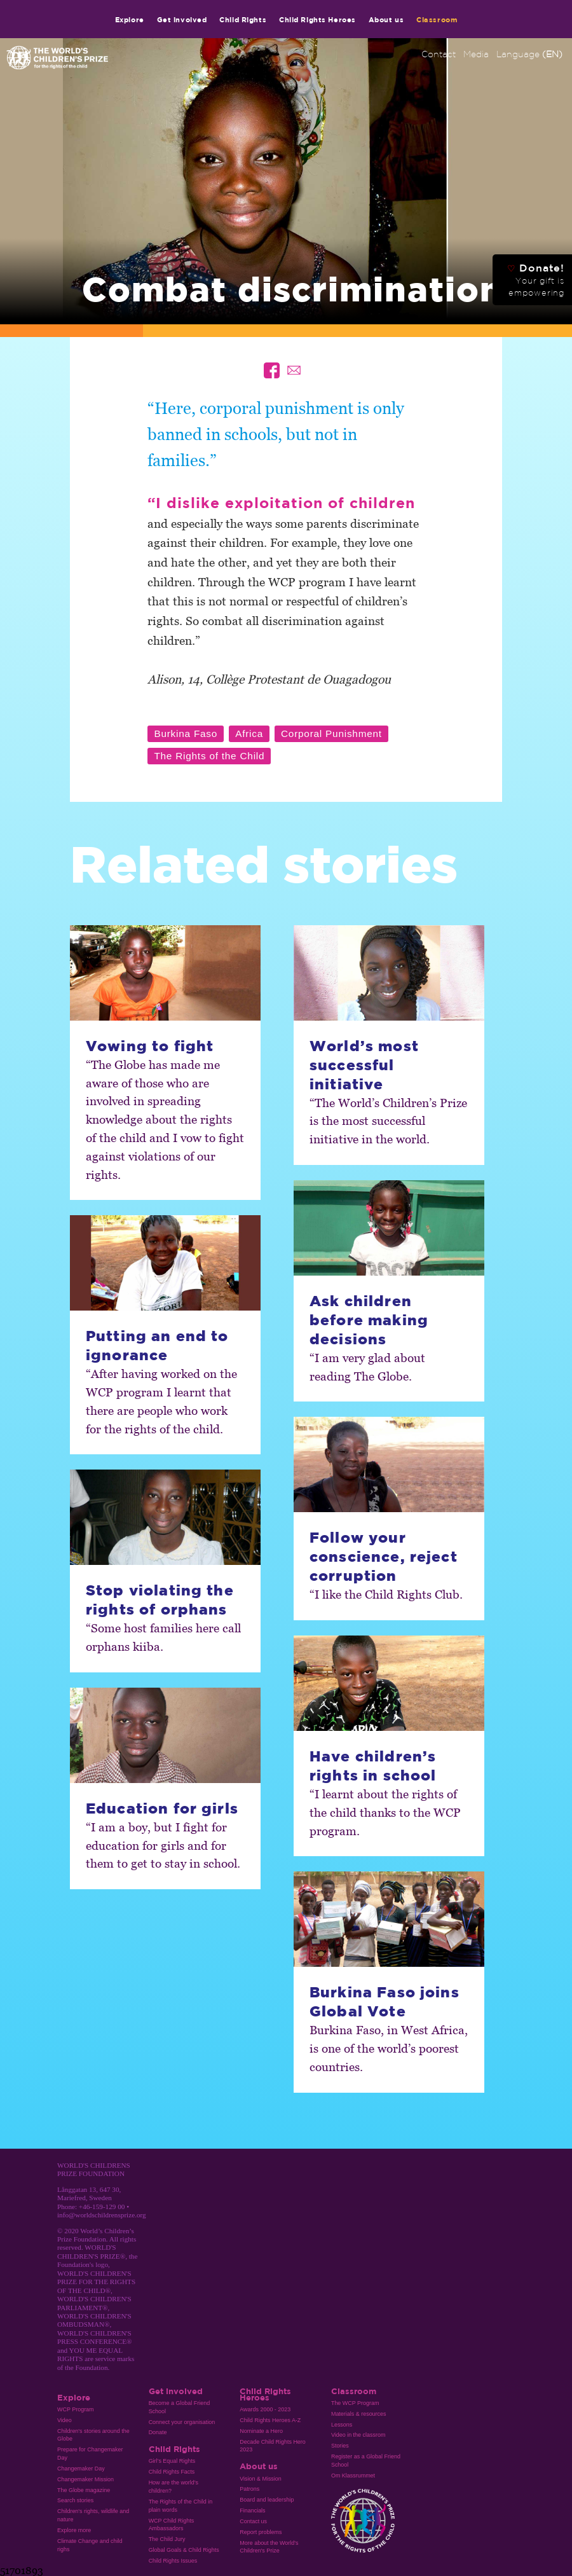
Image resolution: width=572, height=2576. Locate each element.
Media (476, 54)
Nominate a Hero (261, 2431)
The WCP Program (355, 2403)
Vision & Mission (261, 2479)
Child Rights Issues (173, 2561)
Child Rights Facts (172, 2472)
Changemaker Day (81, 2468)
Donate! (535, 280)
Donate (158, 2432)
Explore (129, 19)
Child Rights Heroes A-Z (270, 2420)
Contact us (253, 2521)
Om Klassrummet (353, 2475)
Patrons (249, 2489)
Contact (438, 54)
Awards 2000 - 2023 (265, 2409)
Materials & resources (358, 2414)
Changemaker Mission (85, 2479)
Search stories (75, 2500)
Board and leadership (267, 2500)
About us (386, 19)
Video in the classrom (358, 2435)
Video (64, 2420)
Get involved (182, 19)
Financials (252, 2510)
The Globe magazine (83, 2490)
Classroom (436, 19)
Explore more (74, 2530)
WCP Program (75, 2409)
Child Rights (242, 19)
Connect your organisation (182, 2422)
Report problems (261, 2532)
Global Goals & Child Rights (184, 2550)
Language (529, 54)
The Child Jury (167, 2539)
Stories (340, 2445)
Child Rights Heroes (317, 19)
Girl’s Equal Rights (172, 2461)
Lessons (341, 2424)
